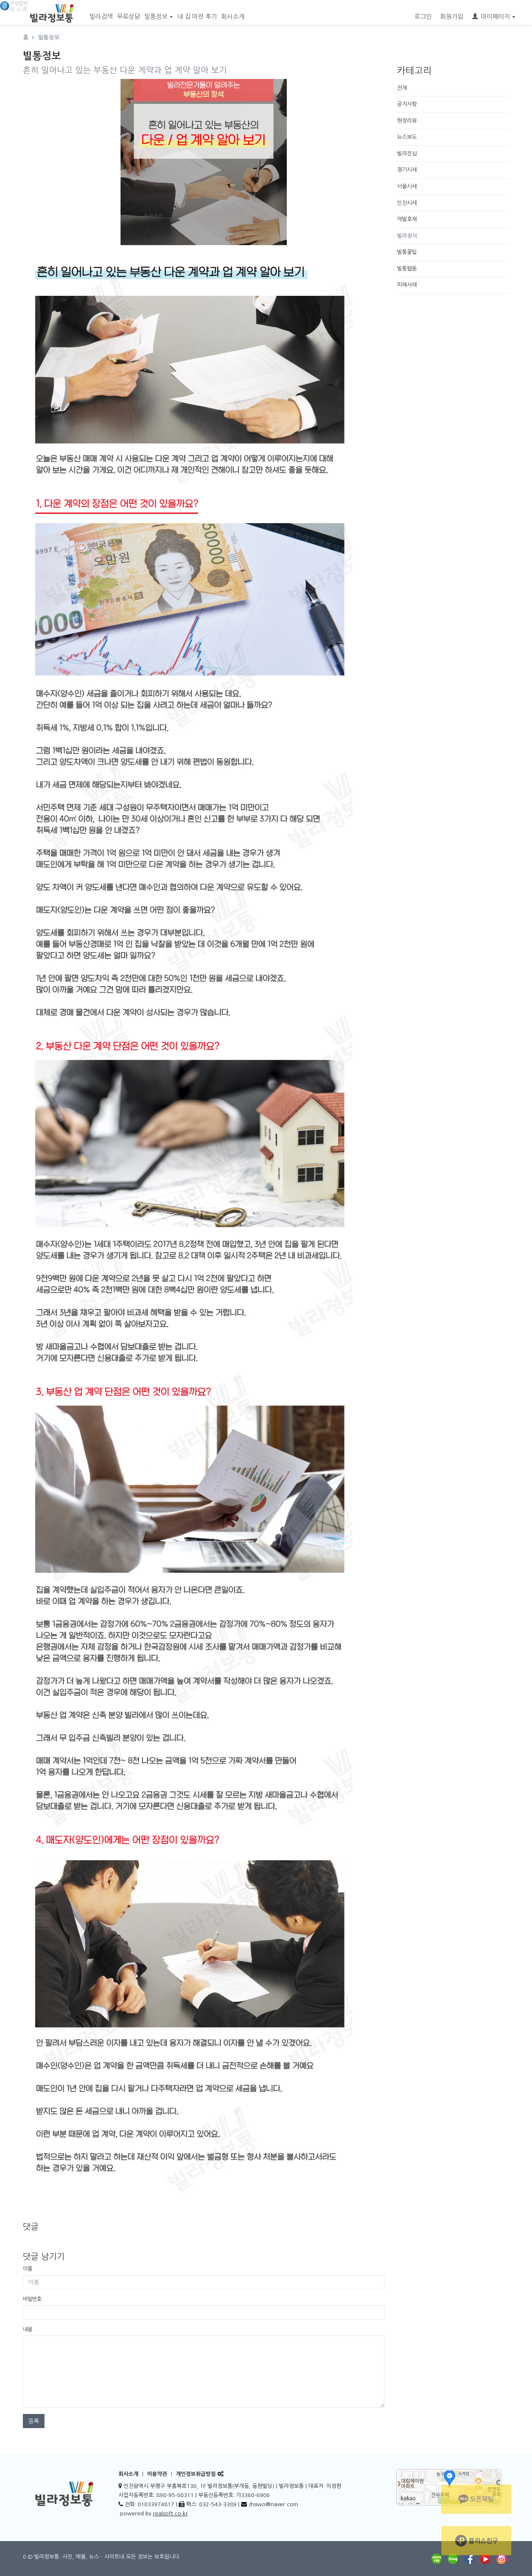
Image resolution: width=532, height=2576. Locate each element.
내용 (27, 2329)
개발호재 (407, 219)
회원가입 (451, 16)
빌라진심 (407, 153)
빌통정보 (158, 16)
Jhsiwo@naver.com (273, 2504)
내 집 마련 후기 (197, 16)
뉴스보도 (407, 137)
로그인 (423, 16)
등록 (33, 2421)
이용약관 (157, 2474)
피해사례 (407, 285)
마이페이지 (494, 16)
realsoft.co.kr (170, 2513)
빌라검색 (101, 16)
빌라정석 (407, 235)
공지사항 (407, 104)
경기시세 (407, 169)
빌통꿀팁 (407, 252)
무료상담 (128, 16)
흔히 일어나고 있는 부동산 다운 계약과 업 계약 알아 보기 (125, 70)
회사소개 (232, 16)
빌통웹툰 (407, 268)
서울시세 (407, 186)
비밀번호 (32, 2299)
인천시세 (407, 203)
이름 (27, 2268)
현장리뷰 (407, 120)
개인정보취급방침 (196, 2474)
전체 (402, 88)
